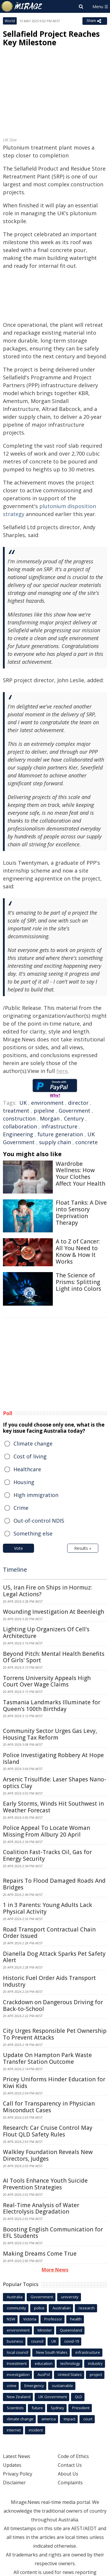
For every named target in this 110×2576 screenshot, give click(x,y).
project (96, 2374)
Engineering (18, 1134)
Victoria (29, 2319)
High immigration (35, 1494)
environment (47, 1102)
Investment (17, 2363)
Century (74, 1118)
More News (55, 2269)
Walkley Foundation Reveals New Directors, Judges (48, 2155)
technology (70, 2363)
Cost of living (30, 1456)
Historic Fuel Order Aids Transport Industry (49, 1981)
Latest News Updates (16, 2460)
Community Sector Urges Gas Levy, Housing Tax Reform (50, 1734)
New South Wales (51, 2352)
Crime (20, 1507)
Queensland (71, 2330)
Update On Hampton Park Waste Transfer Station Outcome (47, 2058)
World (10, 20)
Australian (62, 2308)
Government (74, 1110)
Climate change (33, 1443)
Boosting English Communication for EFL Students (53, 2233)
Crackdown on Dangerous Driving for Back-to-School (53, 2005)
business (15, 2341)
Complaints (70, 2482)
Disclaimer (14, 2482)
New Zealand (19, 2396)
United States (70, 2374)
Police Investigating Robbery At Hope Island (53, 1758)
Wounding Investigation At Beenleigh (53, 1612)
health (76, 2319)
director (78, 1102)
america (48, 2419)
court (87, 2419)
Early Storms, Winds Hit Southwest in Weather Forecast (53, 1807)
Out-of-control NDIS (38, 1520)
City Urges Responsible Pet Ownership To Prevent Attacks (54, 2034)
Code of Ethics (73, 2456)
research (87, 2308)
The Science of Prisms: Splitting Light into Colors (78, 1282)
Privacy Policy (17, 2474)
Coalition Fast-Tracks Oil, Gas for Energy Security (47, 1855)
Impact (69, 2419)
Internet (14, 2430)
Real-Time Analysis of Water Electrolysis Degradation (41, 2208)
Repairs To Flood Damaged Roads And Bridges (54, 1884)
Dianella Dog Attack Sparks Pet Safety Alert (54, 1957)
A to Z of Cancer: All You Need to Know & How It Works (78, 1251)
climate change (20, 2419)
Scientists (15, 2407)
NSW (11, 2319)
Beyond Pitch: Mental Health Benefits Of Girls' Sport (53, 1657)
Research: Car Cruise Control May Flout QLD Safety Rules (47, 2131)
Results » (82, 1548)
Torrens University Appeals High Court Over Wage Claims (47, 1681)
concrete (86, 1142)
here (62, 1070)
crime (11, 2385)
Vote (18, 1548)
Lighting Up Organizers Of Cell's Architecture (46, 1632)
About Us (68, 2474)
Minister (45, 2330)
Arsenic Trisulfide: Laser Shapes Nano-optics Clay (54, 1783)
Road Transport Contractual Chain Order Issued (49, 1933)
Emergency (34, 2385)
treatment (16, 1110)
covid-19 (71, 2341)
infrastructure (59, 1126)
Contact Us (70, 2465)
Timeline (15, 1569)
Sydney (57, 2407)
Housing (23, 1482)
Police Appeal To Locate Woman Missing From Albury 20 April (46, 1831)
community (16, 2308)
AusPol (44, 2374)
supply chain (55, 1142)
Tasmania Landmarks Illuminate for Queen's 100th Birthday (51, 1705)
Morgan (50, 1118)
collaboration (20, 1126)
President (80, 2407)
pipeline (44, 1110)
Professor (53, 2319)
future (37, 2407)
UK (23, 1102)
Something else (33, 1533)
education (44, 2363)
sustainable (62, 2385)
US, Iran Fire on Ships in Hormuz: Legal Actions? (47, 1591)
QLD (78, 2396)
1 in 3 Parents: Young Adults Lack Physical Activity (47, 1908)
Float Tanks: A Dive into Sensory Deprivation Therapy (81, 1212)
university (70, 2296)
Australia (15, 2296)
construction (19, 1118)
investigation (18, 2374)
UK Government (52, 2396)
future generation (60, 1134)
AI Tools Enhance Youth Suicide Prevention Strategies (45, 2184)
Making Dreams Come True (40, 2253)
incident (36, 2430)
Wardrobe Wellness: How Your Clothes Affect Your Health (80, 1173)
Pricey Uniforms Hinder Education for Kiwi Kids (54, 2082)
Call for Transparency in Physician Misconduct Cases (49, 2107)
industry (95, 2363)
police (39, 2308)
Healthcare (27, 1469)
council (37, 2341)
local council (17, 2352)
